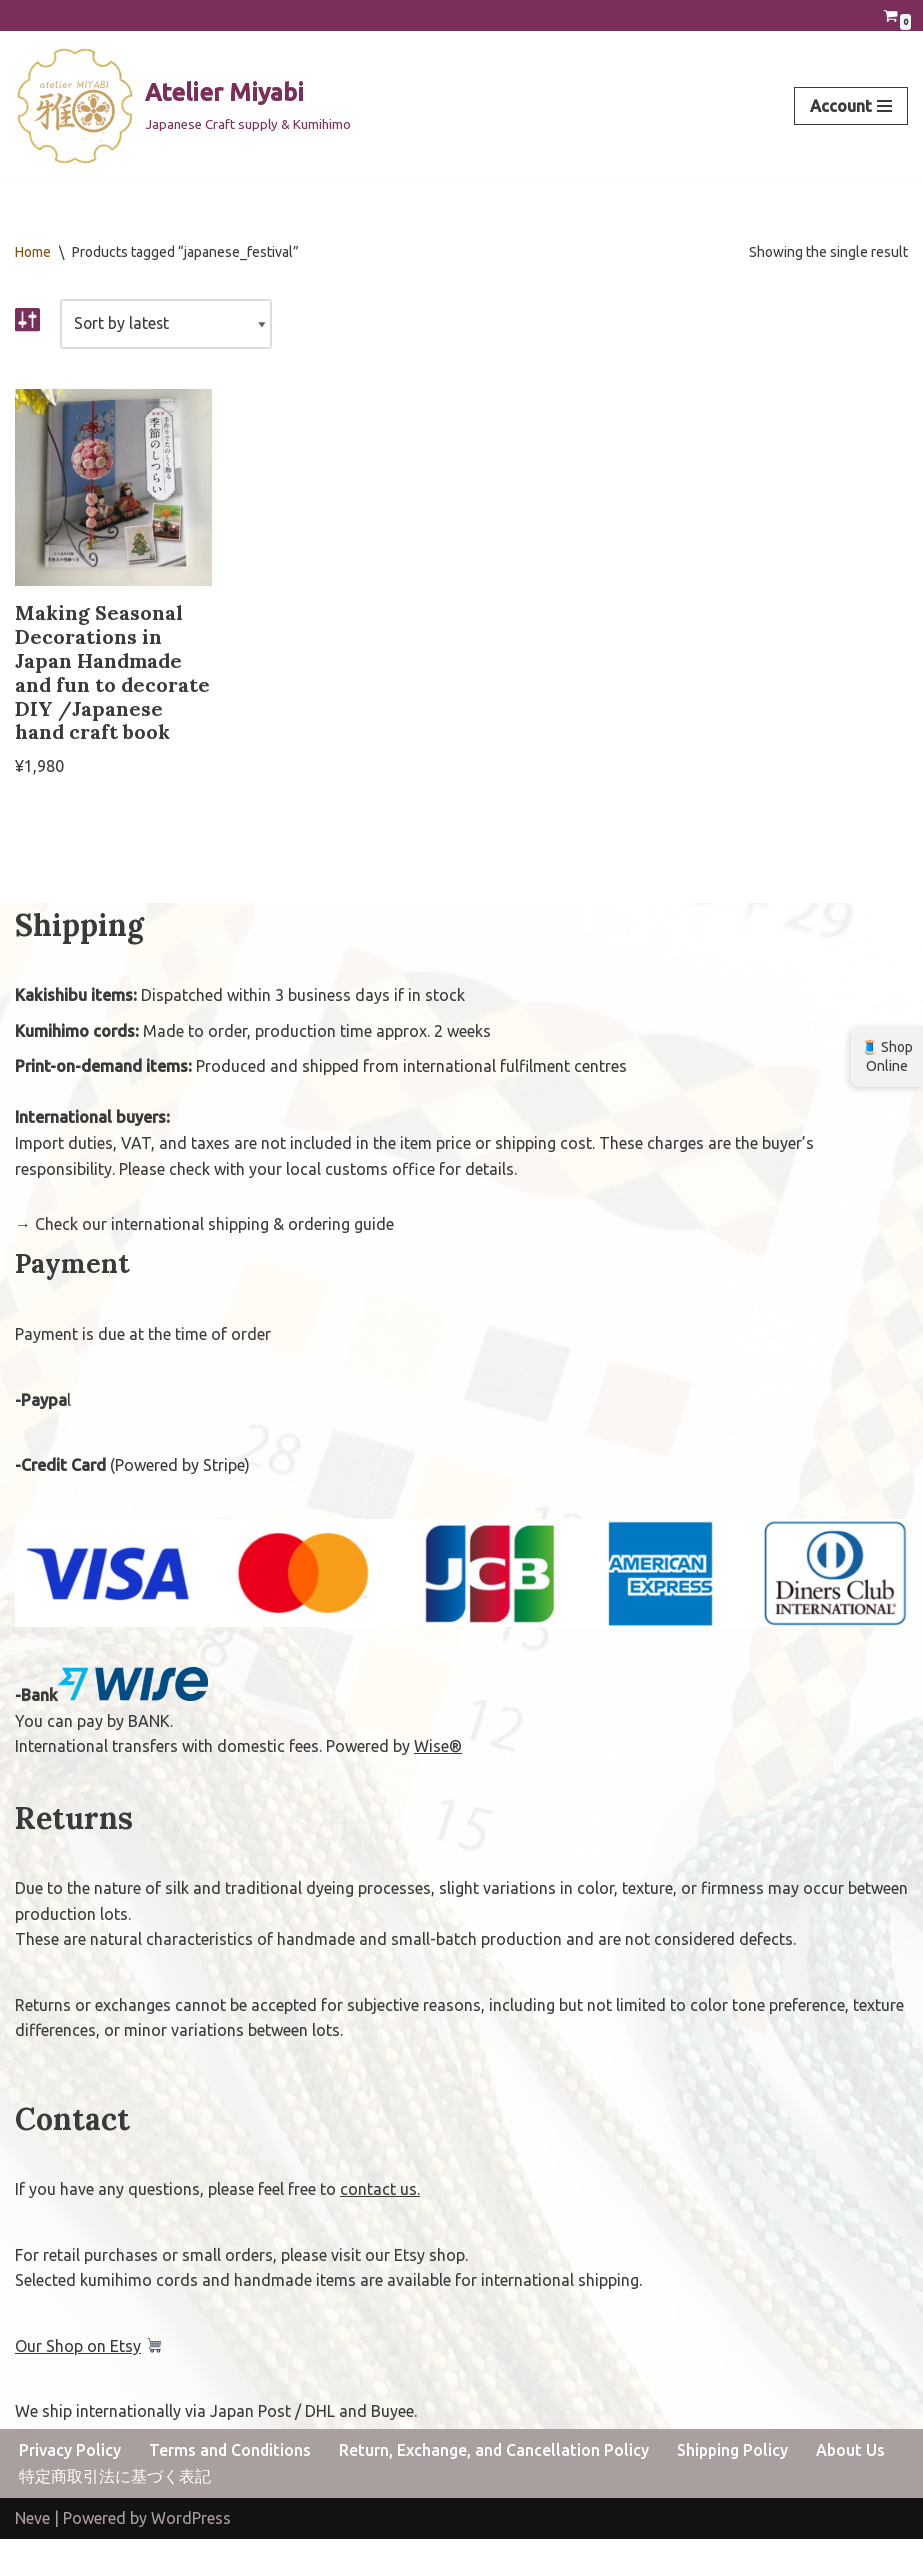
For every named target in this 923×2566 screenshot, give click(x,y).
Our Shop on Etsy (78, 2372)
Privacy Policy (70, 2476)
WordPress (191, 2545)
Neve (32, 2545)
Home (33, 252)
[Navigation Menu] (851, 106)
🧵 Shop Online (887, 1056)
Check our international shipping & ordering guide (214, 1251)
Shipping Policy (736, 2476)
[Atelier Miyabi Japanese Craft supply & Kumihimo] (183, 106)
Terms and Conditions (231, 2476)
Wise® (438, 1773)
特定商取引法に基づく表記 (115, 2503)
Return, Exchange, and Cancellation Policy (496, 2476)
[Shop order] (167, 325)
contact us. (380, 2215)
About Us (856, 2476)
